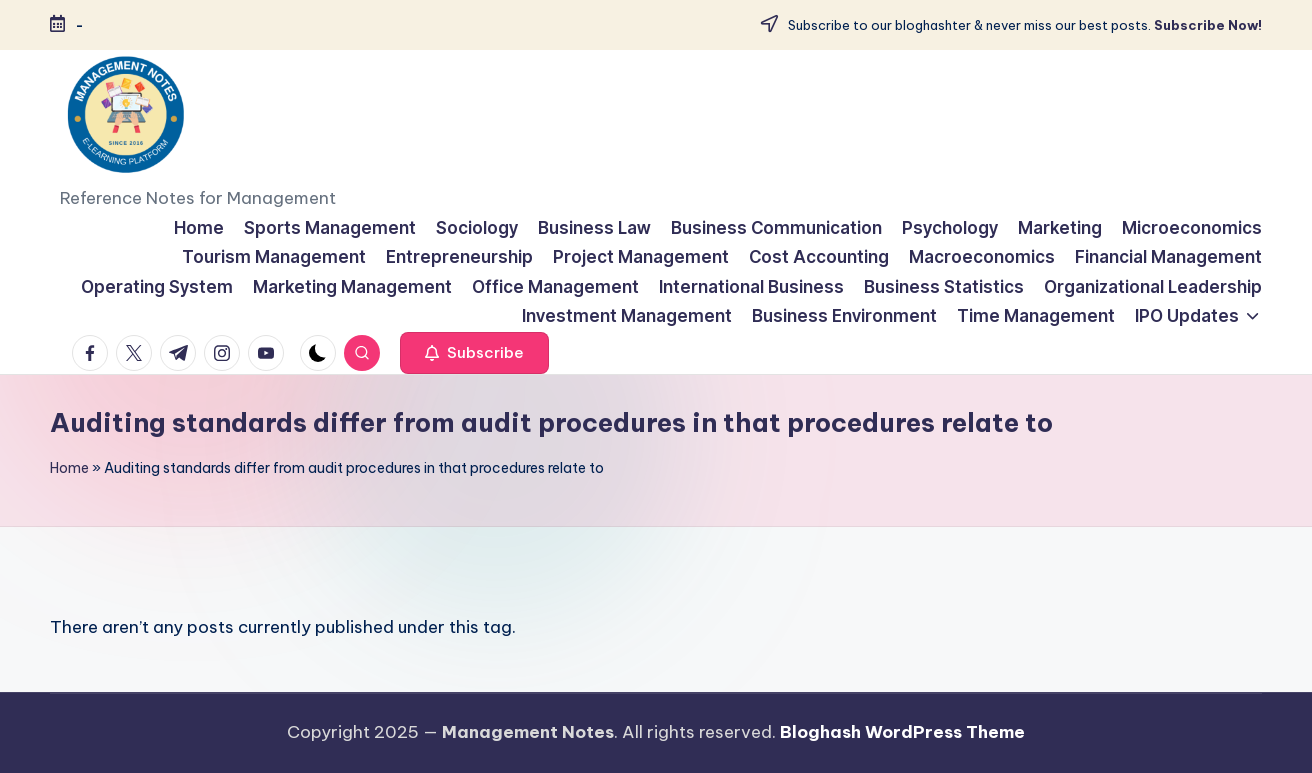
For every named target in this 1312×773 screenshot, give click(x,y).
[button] (474, 353)
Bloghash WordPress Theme (902, 732)
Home (69, 468)
